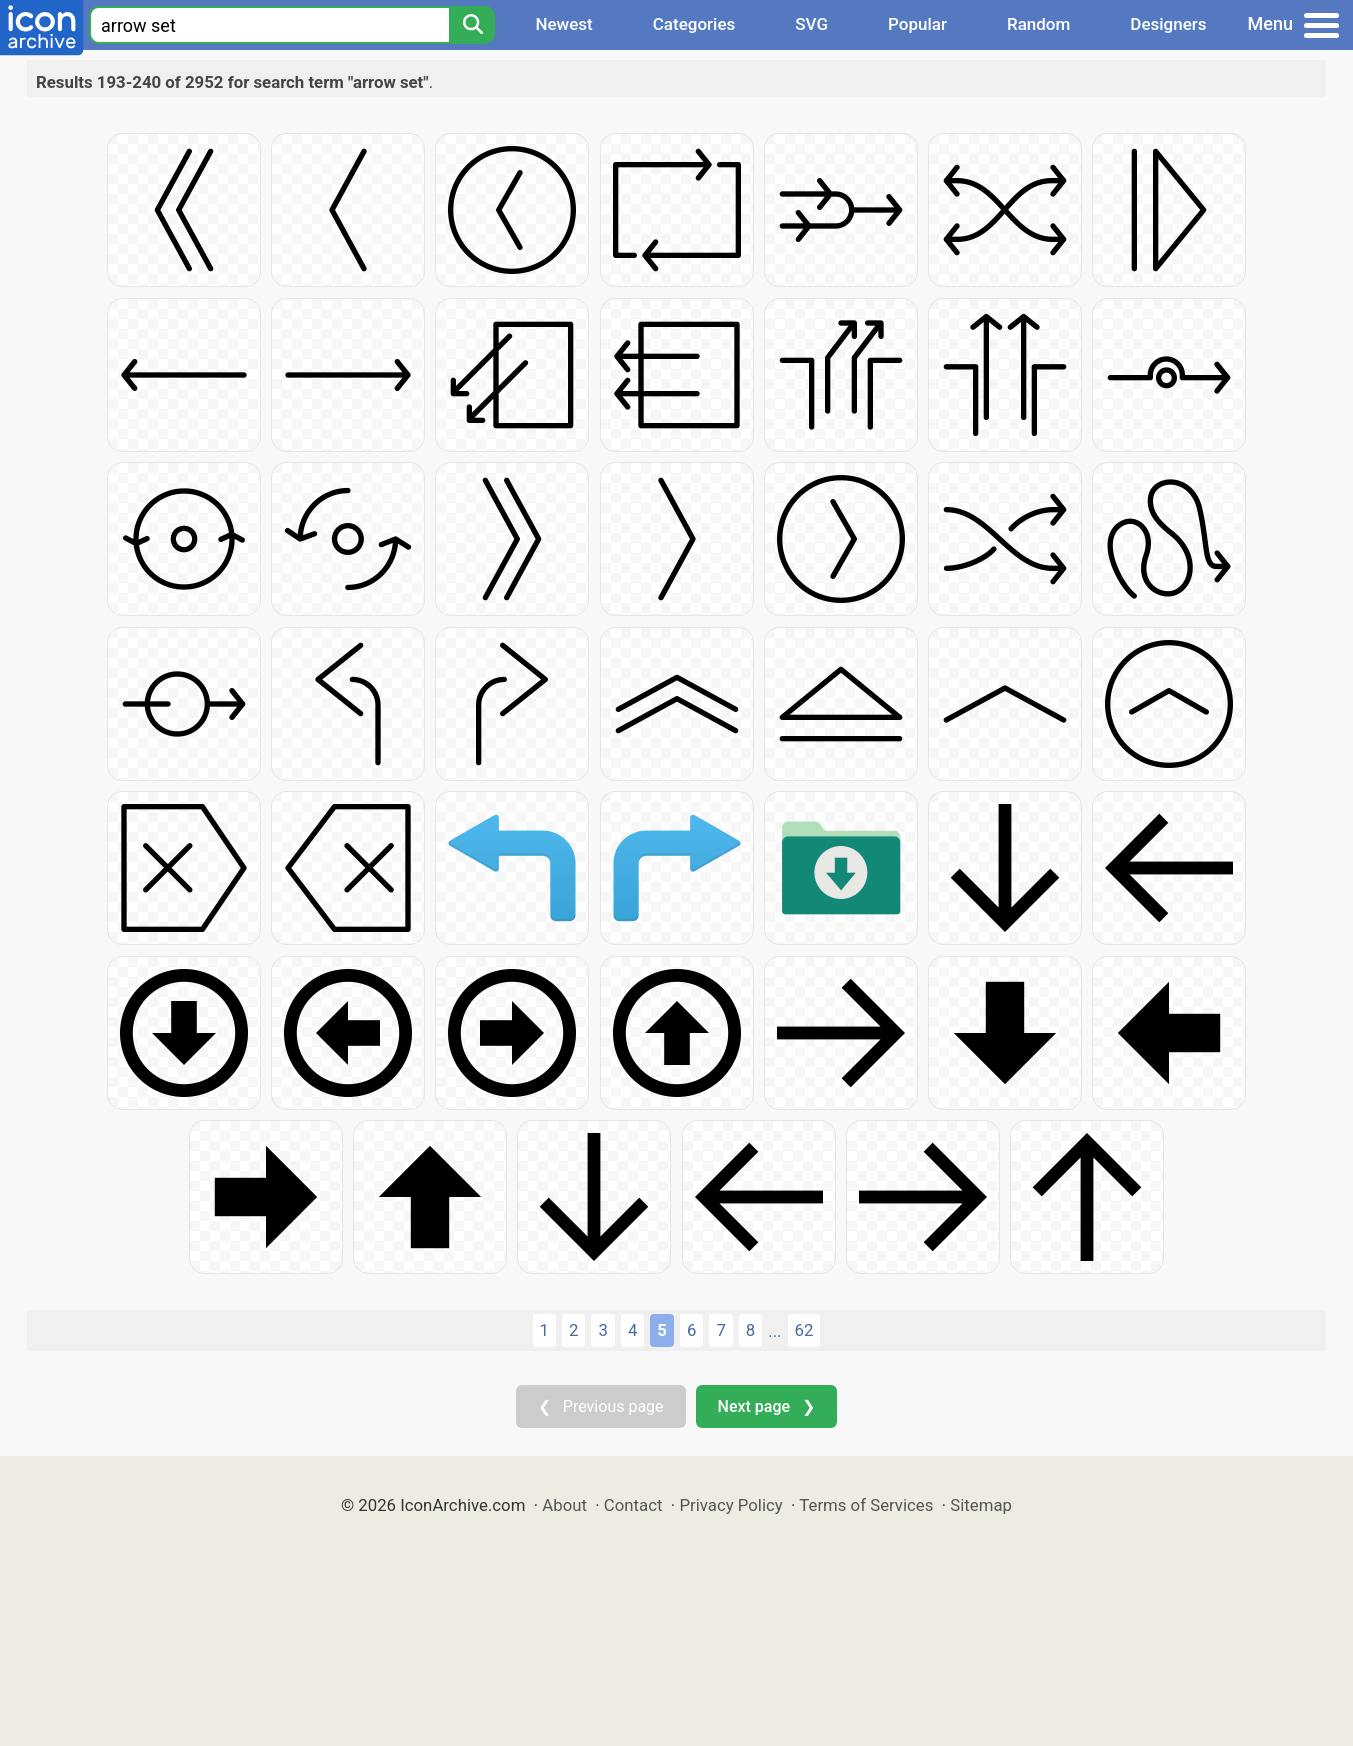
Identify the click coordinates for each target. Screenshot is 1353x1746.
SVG (811, 24)
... (774, 1331)
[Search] (472, 25)
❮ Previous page (601, 1406)
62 (804, 1330)
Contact (633, 1505)
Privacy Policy (730, 1505)
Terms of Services (866, 1505)
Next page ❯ (766, 1406)
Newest (563, 24)
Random (1038, 24)
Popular (917, 24)
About (564, 1505)
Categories (694, 24)
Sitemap (981, 1505)
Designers (1168, 24)
